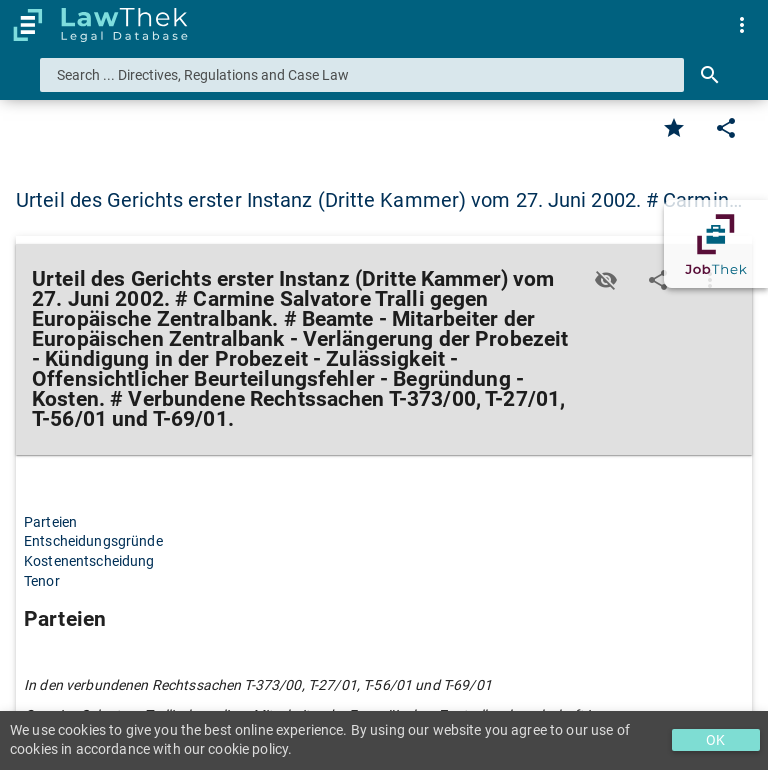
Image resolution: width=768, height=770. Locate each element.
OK (715, 740)
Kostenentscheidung (89, 561)
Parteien (50, 522)
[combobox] (362, 75)
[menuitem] (742, 25)
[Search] (710, 75)
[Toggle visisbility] (606, 280)
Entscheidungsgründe (93, 541)
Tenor (42, 581)
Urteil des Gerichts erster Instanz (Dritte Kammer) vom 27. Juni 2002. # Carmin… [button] (379, 200)
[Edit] (726, 128)
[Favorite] (674, 128)
